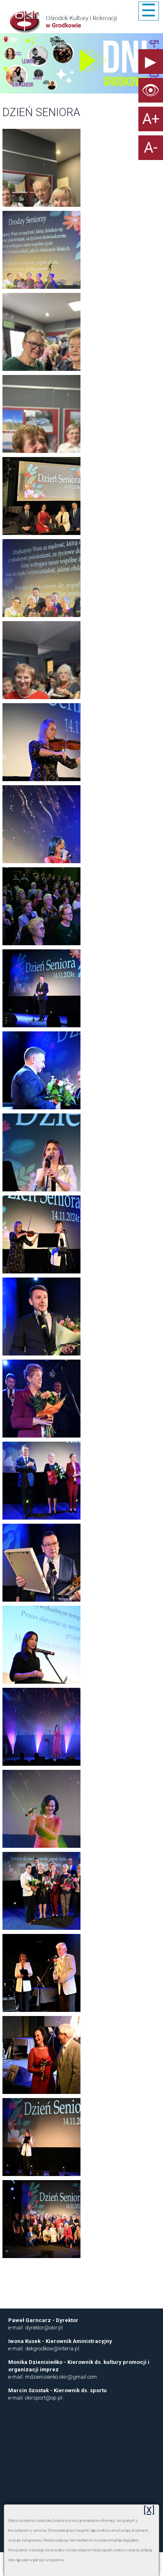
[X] (149, 2510)
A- (151, 147)
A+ (151, 119)
